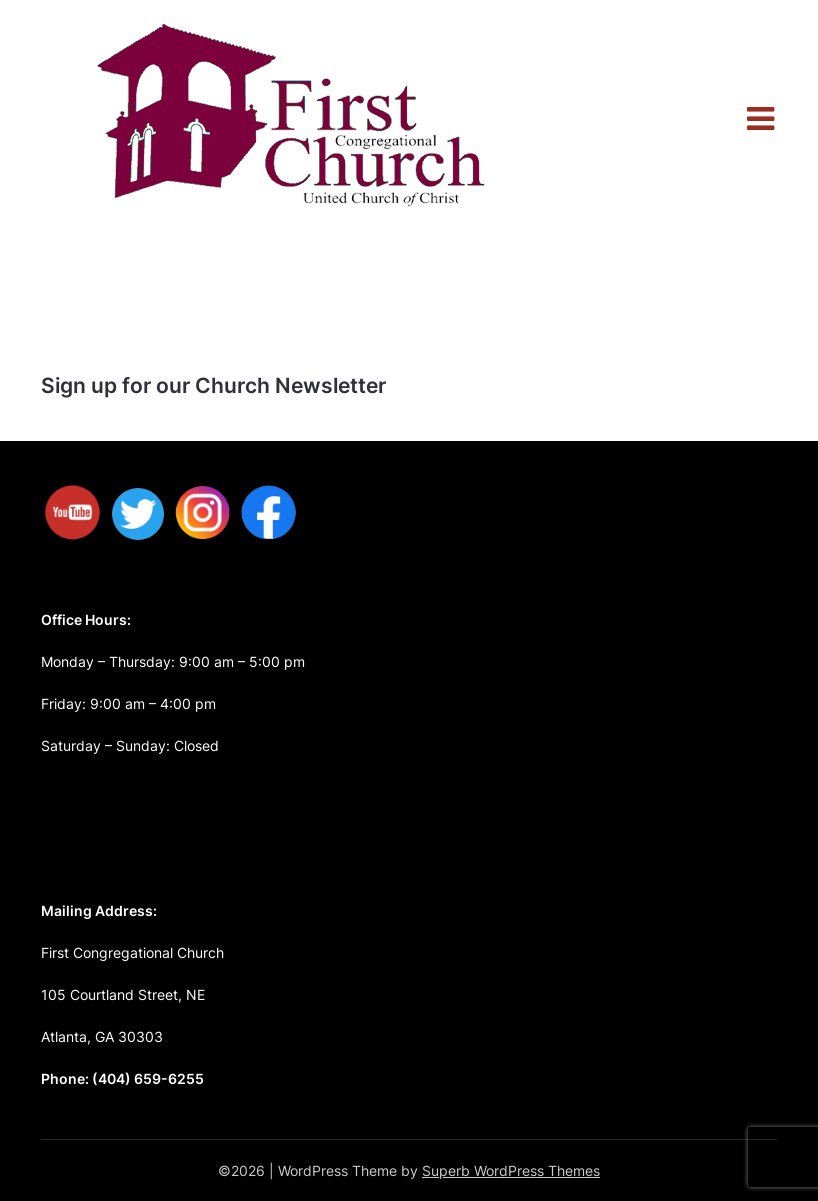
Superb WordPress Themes (511, 1170)
